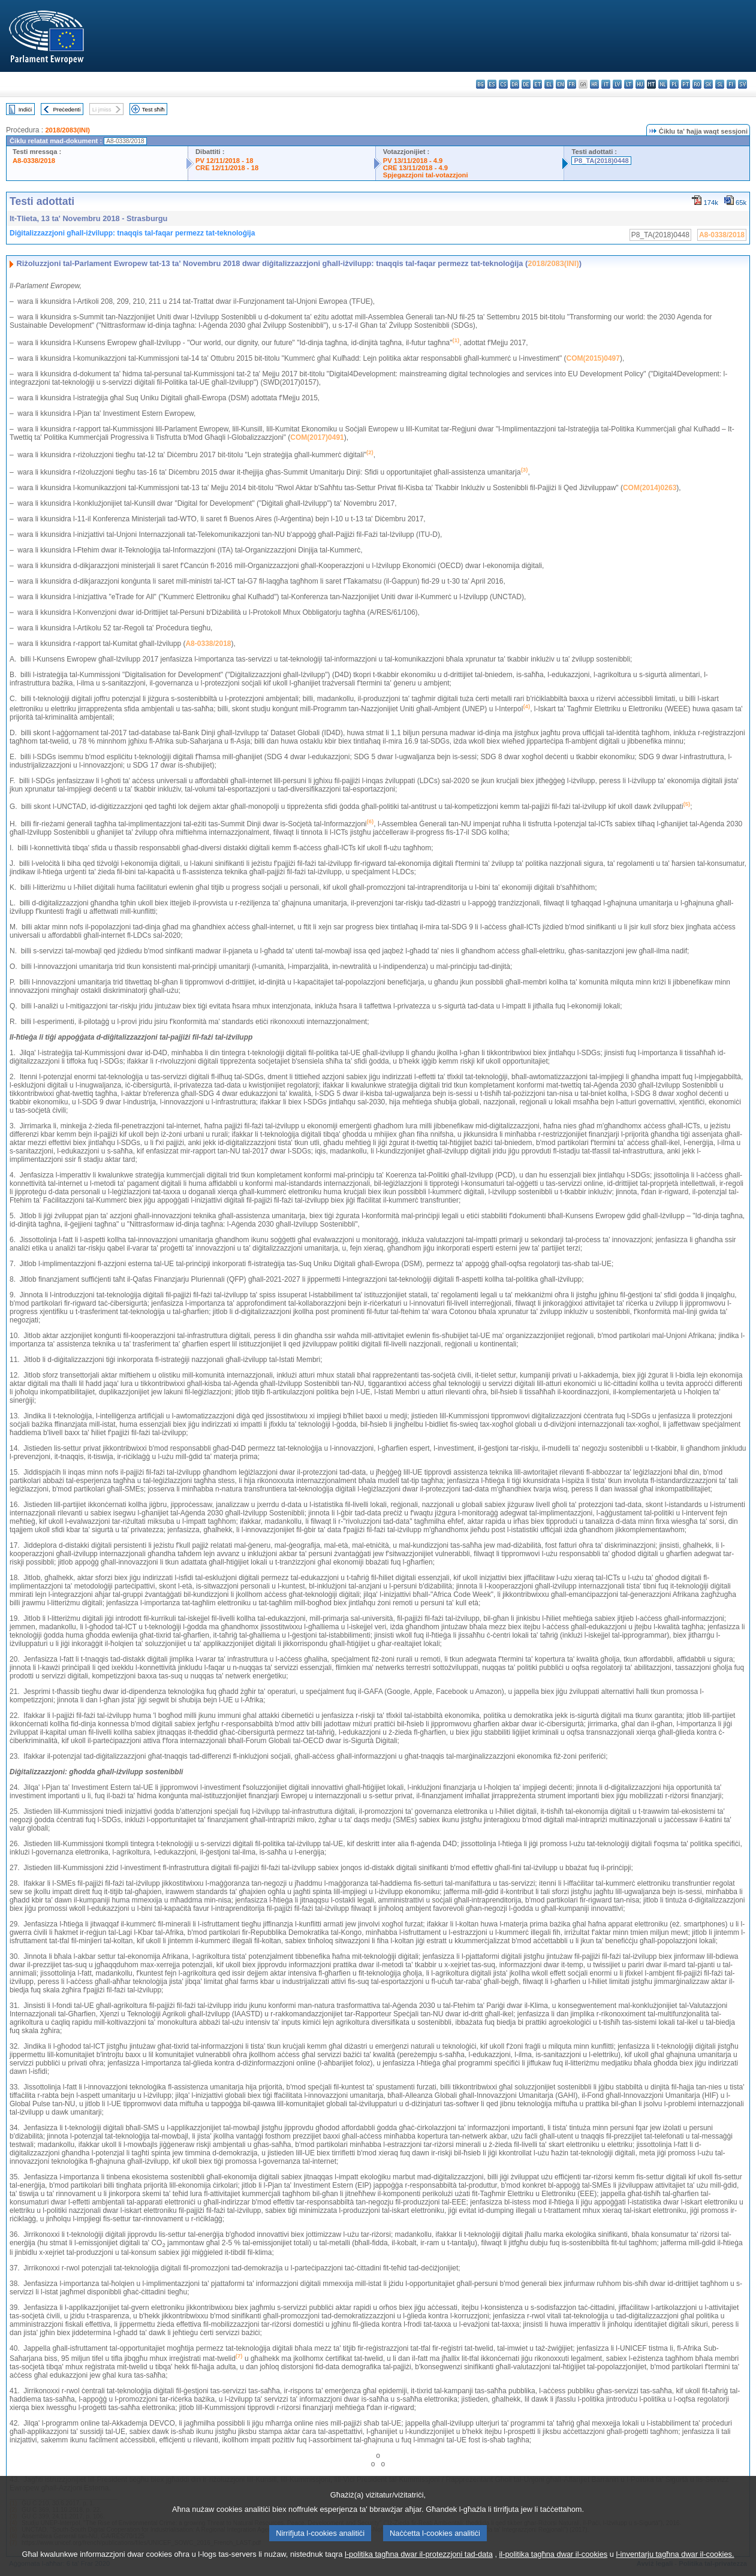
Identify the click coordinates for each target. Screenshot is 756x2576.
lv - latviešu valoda (617, 84)
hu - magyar (639, 84)
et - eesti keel (537, 84)
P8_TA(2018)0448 (601, 160)
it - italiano (605, 84)
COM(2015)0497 (593, 358)
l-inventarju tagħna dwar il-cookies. (675, 2567)
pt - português (685, 84)
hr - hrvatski (594, 84)
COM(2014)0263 (649, 488)
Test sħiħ (153, 109)
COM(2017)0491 (317, 437)
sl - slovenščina (719, 84)
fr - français (571, 84)
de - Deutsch (526, 84)
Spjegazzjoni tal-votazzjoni (425, 175)
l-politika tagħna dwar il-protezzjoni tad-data (419, 2567)
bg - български (480, 84)
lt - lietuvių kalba (628, 84)
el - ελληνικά (548, 84)
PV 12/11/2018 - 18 (224, 160)
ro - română (696, 84)
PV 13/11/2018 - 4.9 (413, 160)
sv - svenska (742, 84)
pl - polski (674, 84)
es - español (491, 84)
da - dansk (514, 84)
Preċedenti (66, 109)
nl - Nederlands (662, 84)
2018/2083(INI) (67, 130)
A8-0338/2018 (34, 160)
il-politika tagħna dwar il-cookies (553, 2567)
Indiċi (25, 109)
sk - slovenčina (708, 84)
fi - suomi (731, 84)
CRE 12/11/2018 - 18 (226, 167)
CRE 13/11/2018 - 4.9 (415, 167)
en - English (560, 84)
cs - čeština (503, 84)
